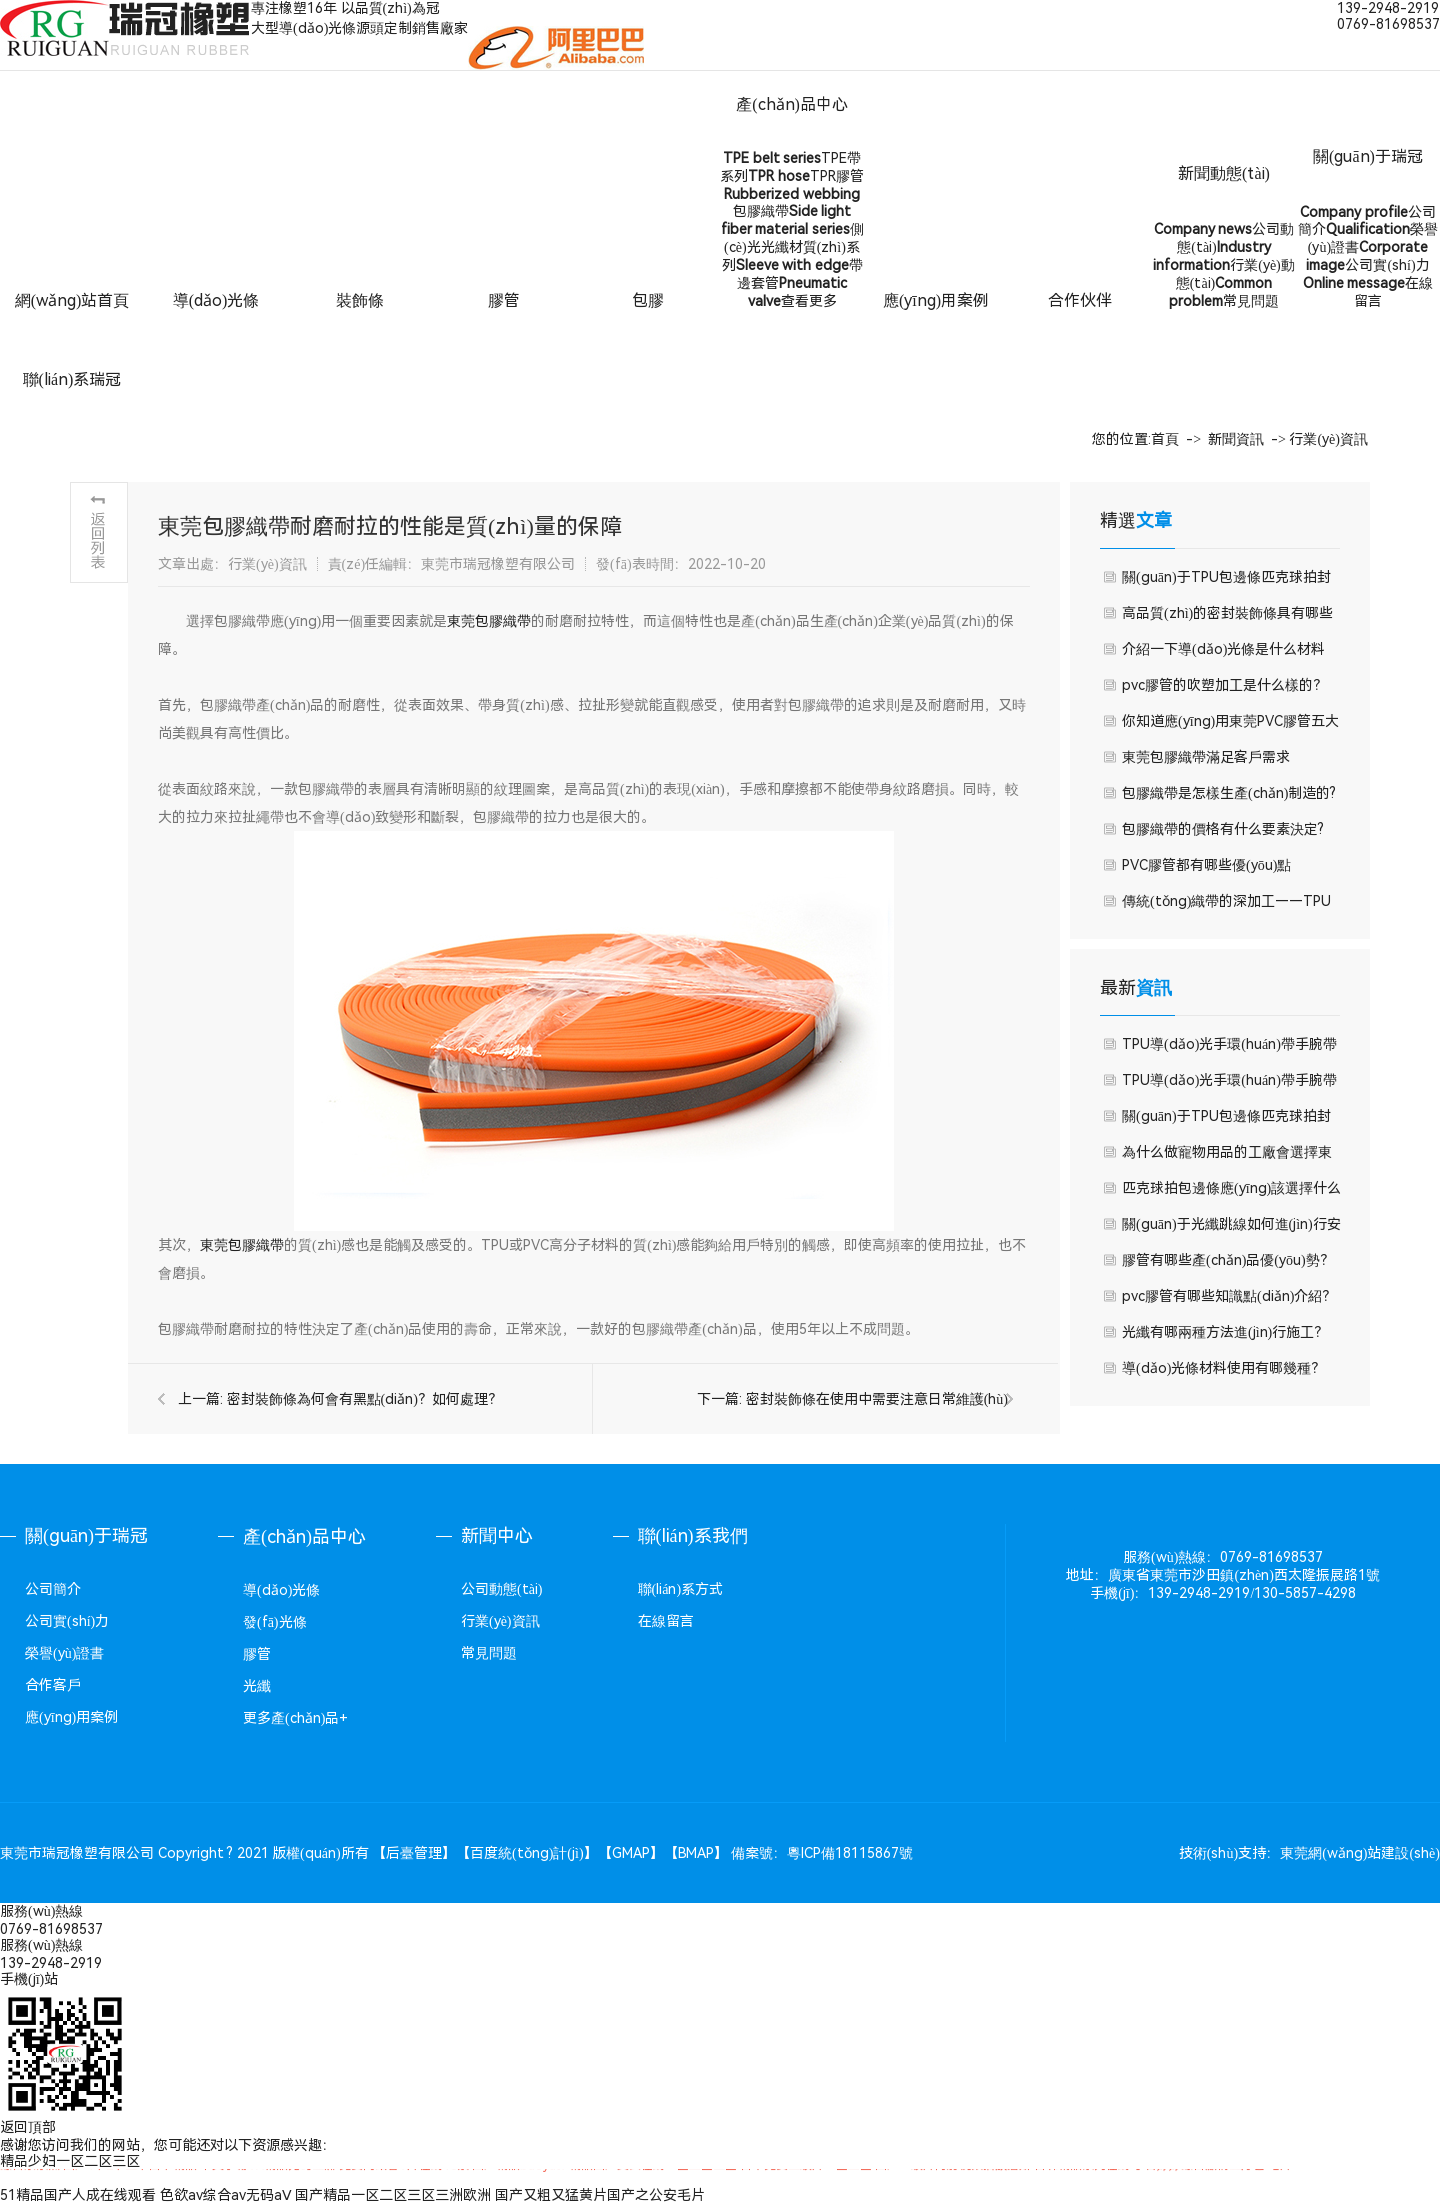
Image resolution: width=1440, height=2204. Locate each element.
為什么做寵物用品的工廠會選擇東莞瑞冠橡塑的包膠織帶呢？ (1227, 1157)
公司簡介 (53, 1589)
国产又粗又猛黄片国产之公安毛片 (600, 2195)
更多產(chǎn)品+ (295, 1718)
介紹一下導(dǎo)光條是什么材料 (1223, 649)
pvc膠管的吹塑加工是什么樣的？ (1224, 685)
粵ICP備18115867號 (850, 1853)
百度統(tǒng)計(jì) (527, 1853)
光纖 (257, 1686)
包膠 (648, 300)
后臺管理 (414, 1853)
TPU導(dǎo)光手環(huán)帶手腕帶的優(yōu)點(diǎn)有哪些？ (1229, 1085)
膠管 (504, 300)
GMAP (631, 1853)
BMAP (696, 1853)
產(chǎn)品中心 (792, 104)
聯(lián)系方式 (681, 1589)
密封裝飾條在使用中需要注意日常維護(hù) (877, 1399)
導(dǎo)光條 (216, 300)
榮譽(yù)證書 (64, 1653)
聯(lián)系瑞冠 (72, 379)
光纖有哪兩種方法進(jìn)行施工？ (1225, 1332)
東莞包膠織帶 (489, 621)
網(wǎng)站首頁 (72, 300)
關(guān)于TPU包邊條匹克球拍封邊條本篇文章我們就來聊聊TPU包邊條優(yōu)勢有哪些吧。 (1227, 1121)
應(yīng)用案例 (936, 300)
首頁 (1165, 439)
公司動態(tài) (502, 1589)
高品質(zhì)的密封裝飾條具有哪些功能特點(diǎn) (1227, 618)
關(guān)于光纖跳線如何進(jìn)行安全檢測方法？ (1231, 1229)
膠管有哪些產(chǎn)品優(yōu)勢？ (1228, 1260)
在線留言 (666, 1621)
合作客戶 (53, 1685)
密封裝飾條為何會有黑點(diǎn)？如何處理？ (364, 1399)
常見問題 (489, 1653)
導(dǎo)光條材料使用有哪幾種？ (1223, 1368)
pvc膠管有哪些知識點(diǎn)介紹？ (1229, 1296)
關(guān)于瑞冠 (1368, 156)
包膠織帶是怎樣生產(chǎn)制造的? (1229, 793)
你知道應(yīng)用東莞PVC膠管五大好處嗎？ (1230, 726)
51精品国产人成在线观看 (78, 2195)
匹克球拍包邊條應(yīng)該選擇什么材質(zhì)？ (1231, 1193)
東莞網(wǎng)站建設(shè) (1360, 1853)
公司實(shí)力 (67, 1621)
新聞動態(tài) (1224, 173)
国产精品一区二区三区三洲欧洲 (393, 2195)
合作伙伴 (1080, 300)
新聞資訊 (1236, 439)
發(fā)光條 (275, 1622)
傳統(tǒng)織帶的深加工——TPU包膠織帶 (1226, 906)
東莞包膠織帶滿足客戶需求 (1206, 757)
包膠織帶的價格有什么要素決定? (1223, 829)
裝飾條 (360, 300)
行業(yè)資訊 (1328, 439)
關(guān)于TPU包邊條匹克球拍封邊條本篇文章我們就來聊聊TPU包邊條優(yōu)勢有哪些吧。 (1227, 582)
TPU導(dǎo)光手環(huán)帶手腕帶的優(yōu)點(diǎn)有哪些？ (1229, 1049)
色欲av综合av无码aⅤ (226, 2195)
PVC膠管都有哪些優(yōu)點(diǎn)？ (1206, 870)
